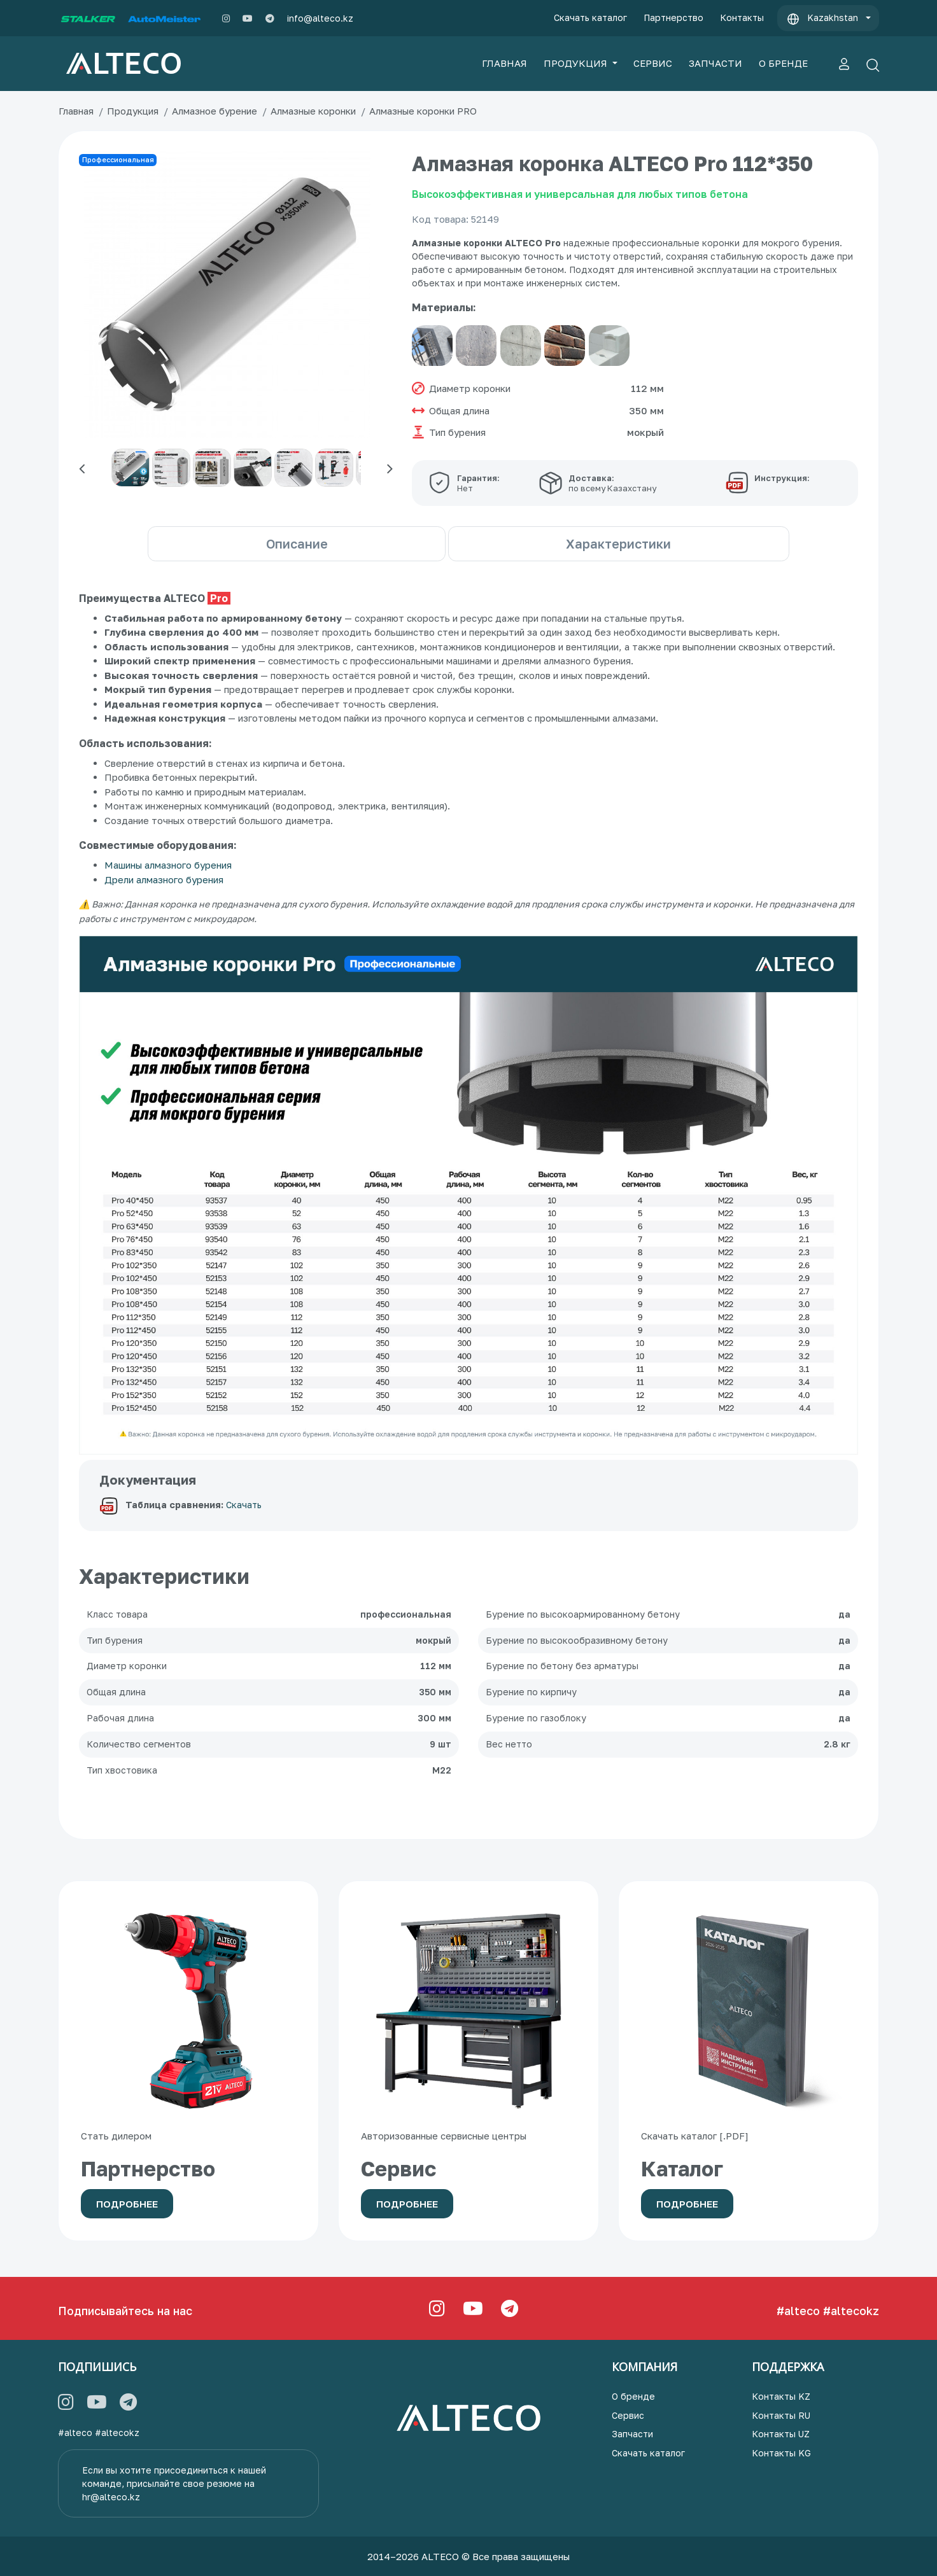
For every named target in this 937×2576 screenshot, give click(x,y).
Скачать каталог (590, 17)
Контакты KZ (781, 2396)
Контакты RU (781, 2415)
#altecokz (851, 2311)
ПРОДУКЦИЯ (577, 63)
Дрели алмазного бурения (163, 879)
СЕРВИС (652, 63)
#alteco (798, 2311)
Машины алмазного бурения (168, 865)
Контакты (742, 17)
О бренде (633, 2396)
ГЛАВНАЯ (504, 63)
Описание (270, 543)
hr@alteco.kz (111, 2496)
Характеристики (645, 543)
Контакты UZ (781, 2433)
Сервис (628, 2415)
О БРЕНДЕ (783, 63)
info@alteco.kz (320, 18)
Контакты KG (781, 2452)
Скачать (244, 1505)
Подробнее (127, 2203)
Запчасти (632, 2433)
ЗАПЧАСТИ (715, 63)
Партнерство (673, 17)
